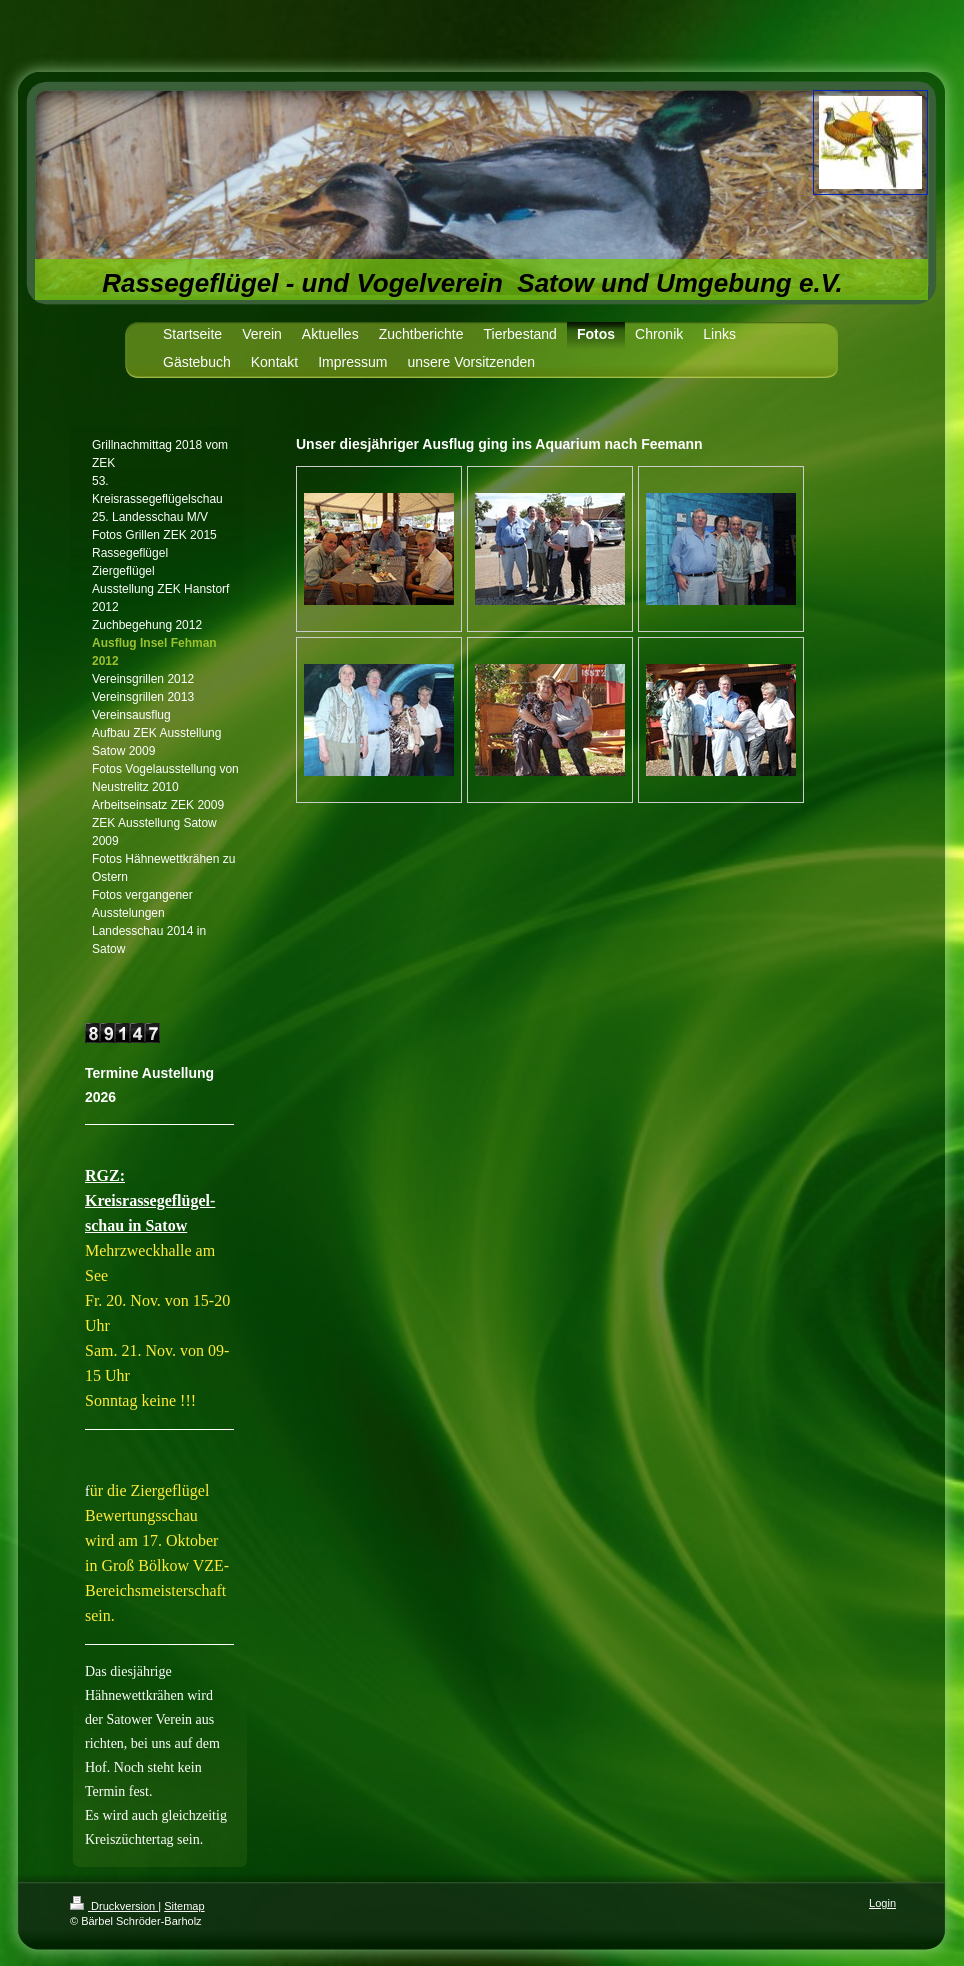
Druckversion (114, 1906)
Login (882, 1903)
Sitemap (184, 1906)
